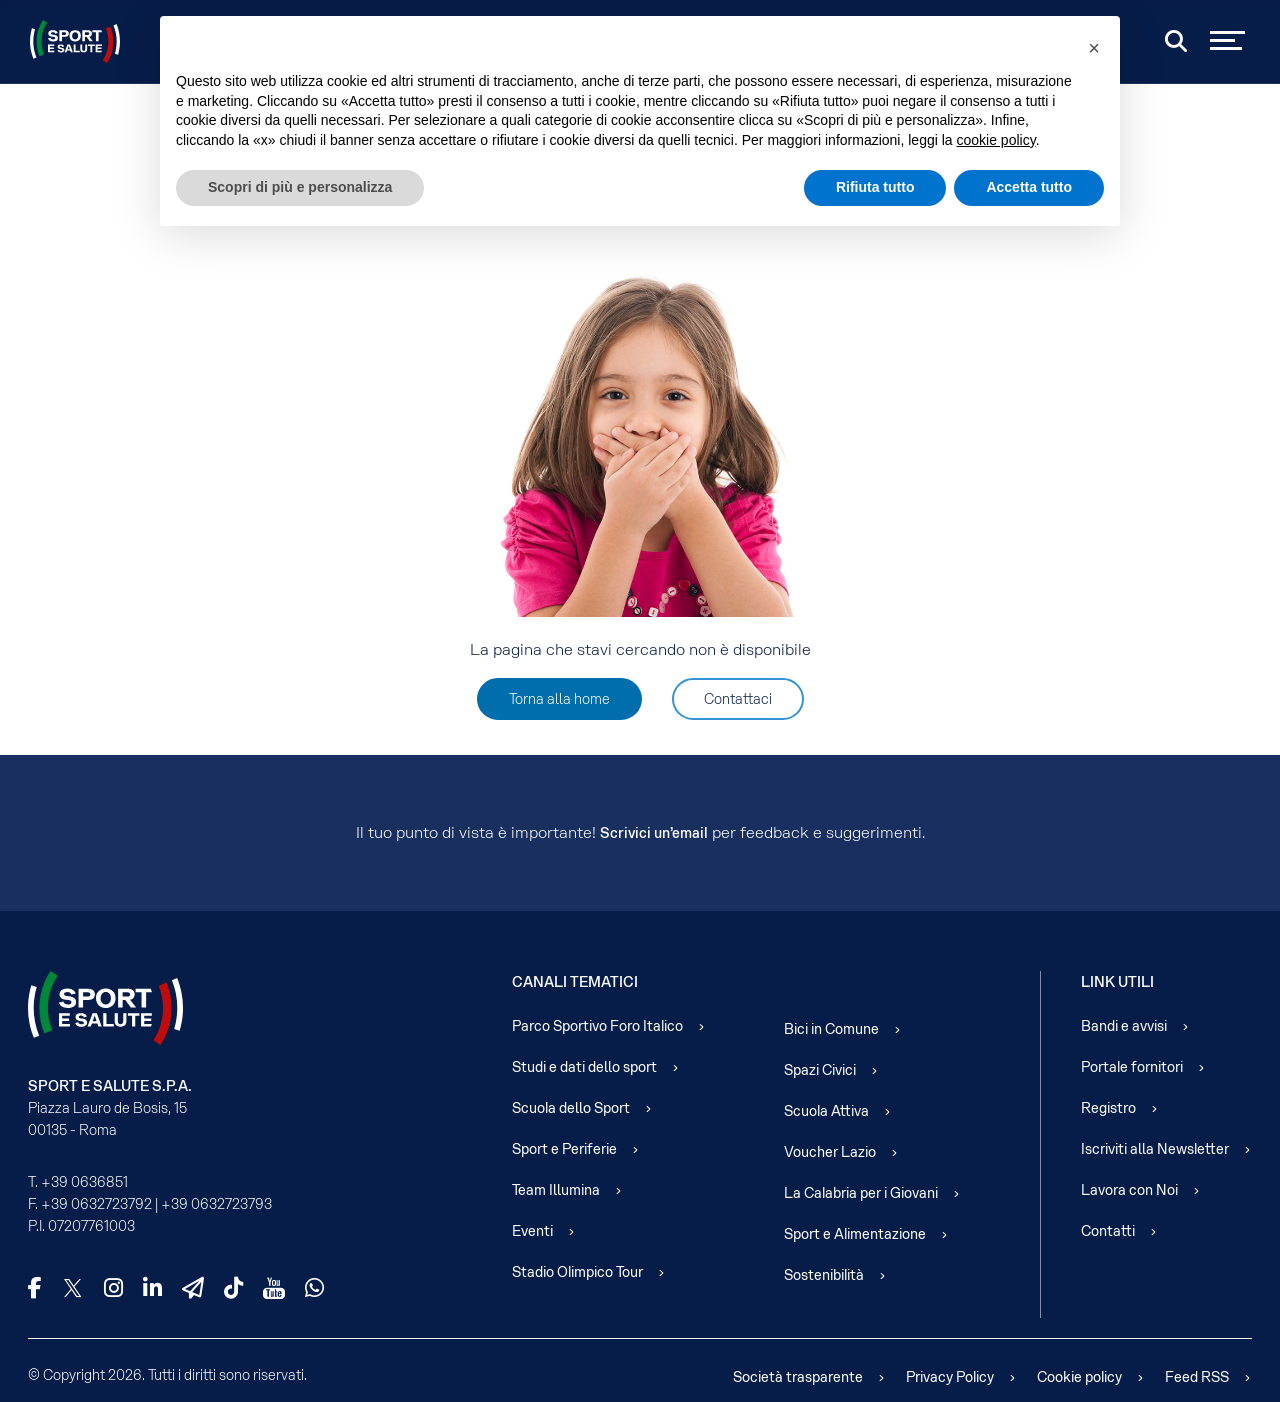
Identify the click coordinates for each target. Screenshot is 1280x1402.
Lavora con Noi (1129, 1190)
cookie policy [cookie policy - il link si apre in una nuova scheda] (996, 140)
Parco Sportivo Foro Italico (597, 1026)
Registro (1108, 1108)
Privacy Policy (950, 1377)
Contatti (1108, 1231)
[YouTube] (274, 1288)
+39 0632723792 (96, 1204)
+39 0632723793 (216, 1204)
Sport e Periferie (564, 1149)
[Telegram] (193, 1288)
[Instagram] (113, 1288)
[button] (1094, 48)
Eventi (532, 1231)
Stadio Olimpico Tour (577, 1272)
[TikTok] (233, 1288)
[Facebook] (35, 1288)
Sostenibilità (824, 1275)
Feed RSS (1197, 1377)
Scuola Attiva (826, 1111)
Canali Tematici (575, 982)
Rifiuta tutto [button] (875, 187)
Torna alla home (559, 699)
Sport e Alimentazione (855, 1234)
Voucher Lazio (830, 1152)
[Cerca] (1176, 41)
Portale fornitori (1132, 1067)
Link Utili (1117, 982)
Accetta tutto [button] (1029, 187)
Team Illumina (556, 1190)
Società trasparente (798, 1377)
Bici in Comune (831, 1029)
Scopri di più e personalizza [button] (300, 187)
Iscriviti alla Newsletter (1155, 1149)
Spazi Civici (820, 1070)
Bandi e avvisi (1124, 1026)
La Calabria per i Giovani (861, 1193)
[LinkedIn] (152, 1288)
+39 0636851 (84, 1182)
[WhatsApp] (314, 1288)
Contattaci (738, 699)
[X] (73, 1288)
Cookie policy (1079, 1377)
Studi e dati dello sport (584, 1067)
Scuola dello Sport (571, 1108)
